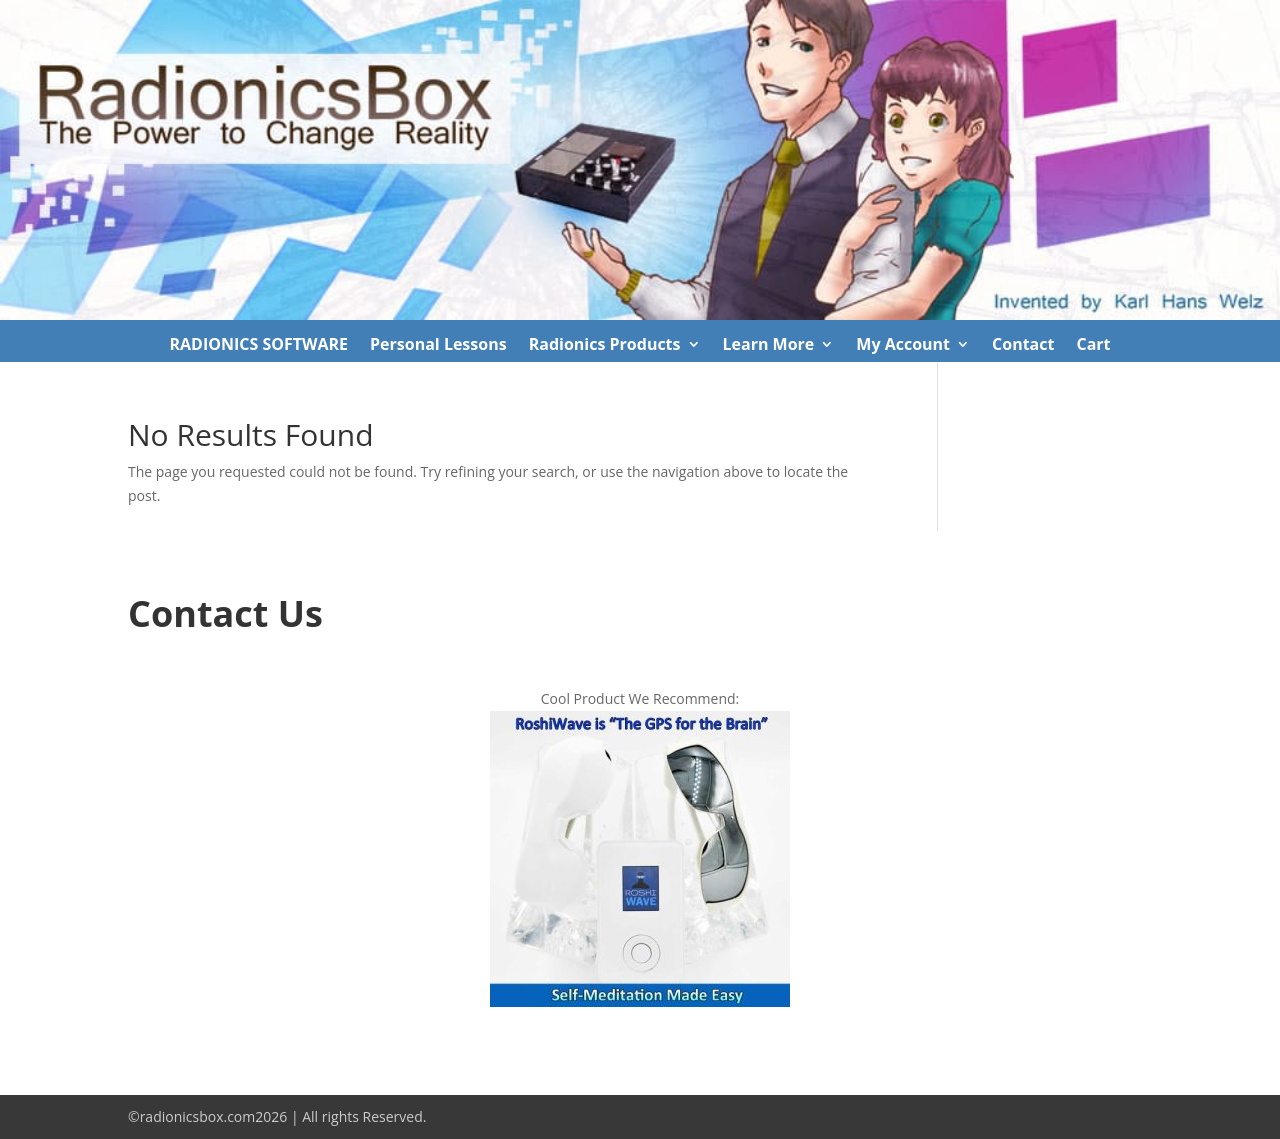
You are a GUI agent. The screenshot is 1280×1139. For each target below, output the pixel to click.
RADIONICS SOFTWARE (258, 346)
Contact (1023, 346)
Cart (1093, 346)
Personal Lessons (438, 346)
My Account (903, 346)
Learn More (769, 346)
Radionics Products (605, 346)
